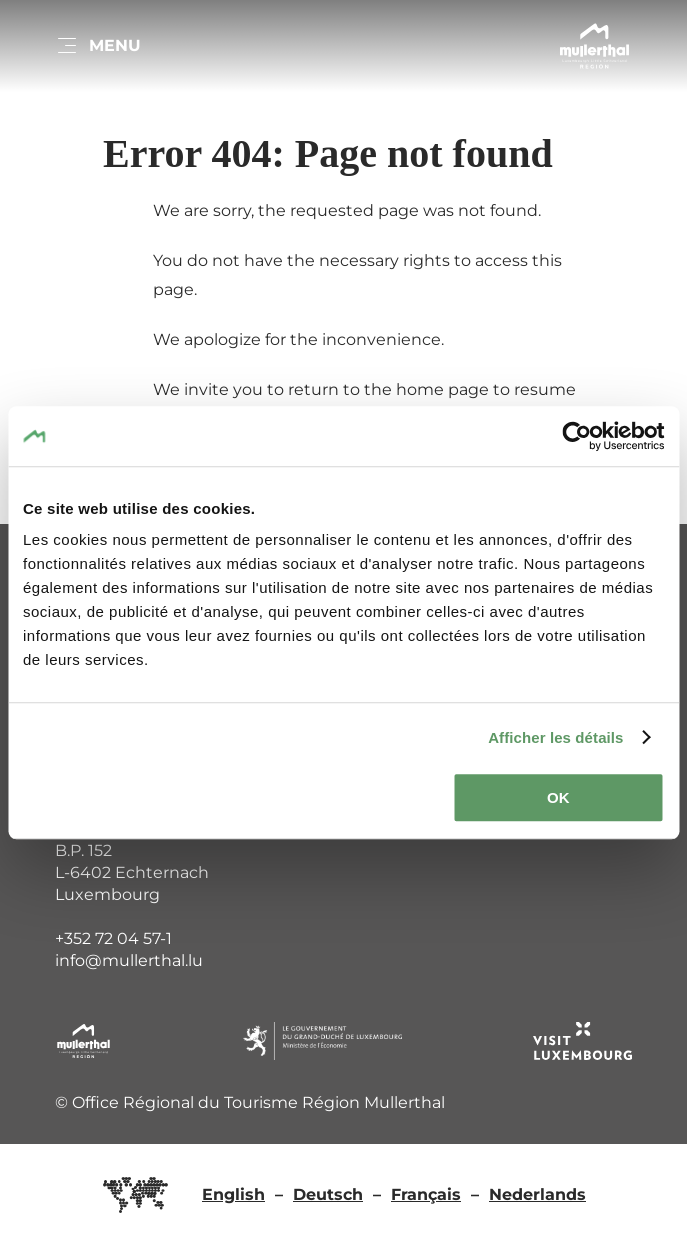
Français (426, 1194)
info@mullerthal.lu (129, 960)
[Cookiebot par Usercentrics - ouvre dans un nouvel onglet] (576, 436)
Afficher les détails (555, 737)
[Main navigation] (98, 46)
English (233, 1194)
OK (558, 797)
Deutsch (328, 1194)
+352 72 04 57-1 (113, 938)
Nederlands (537, 1194)
